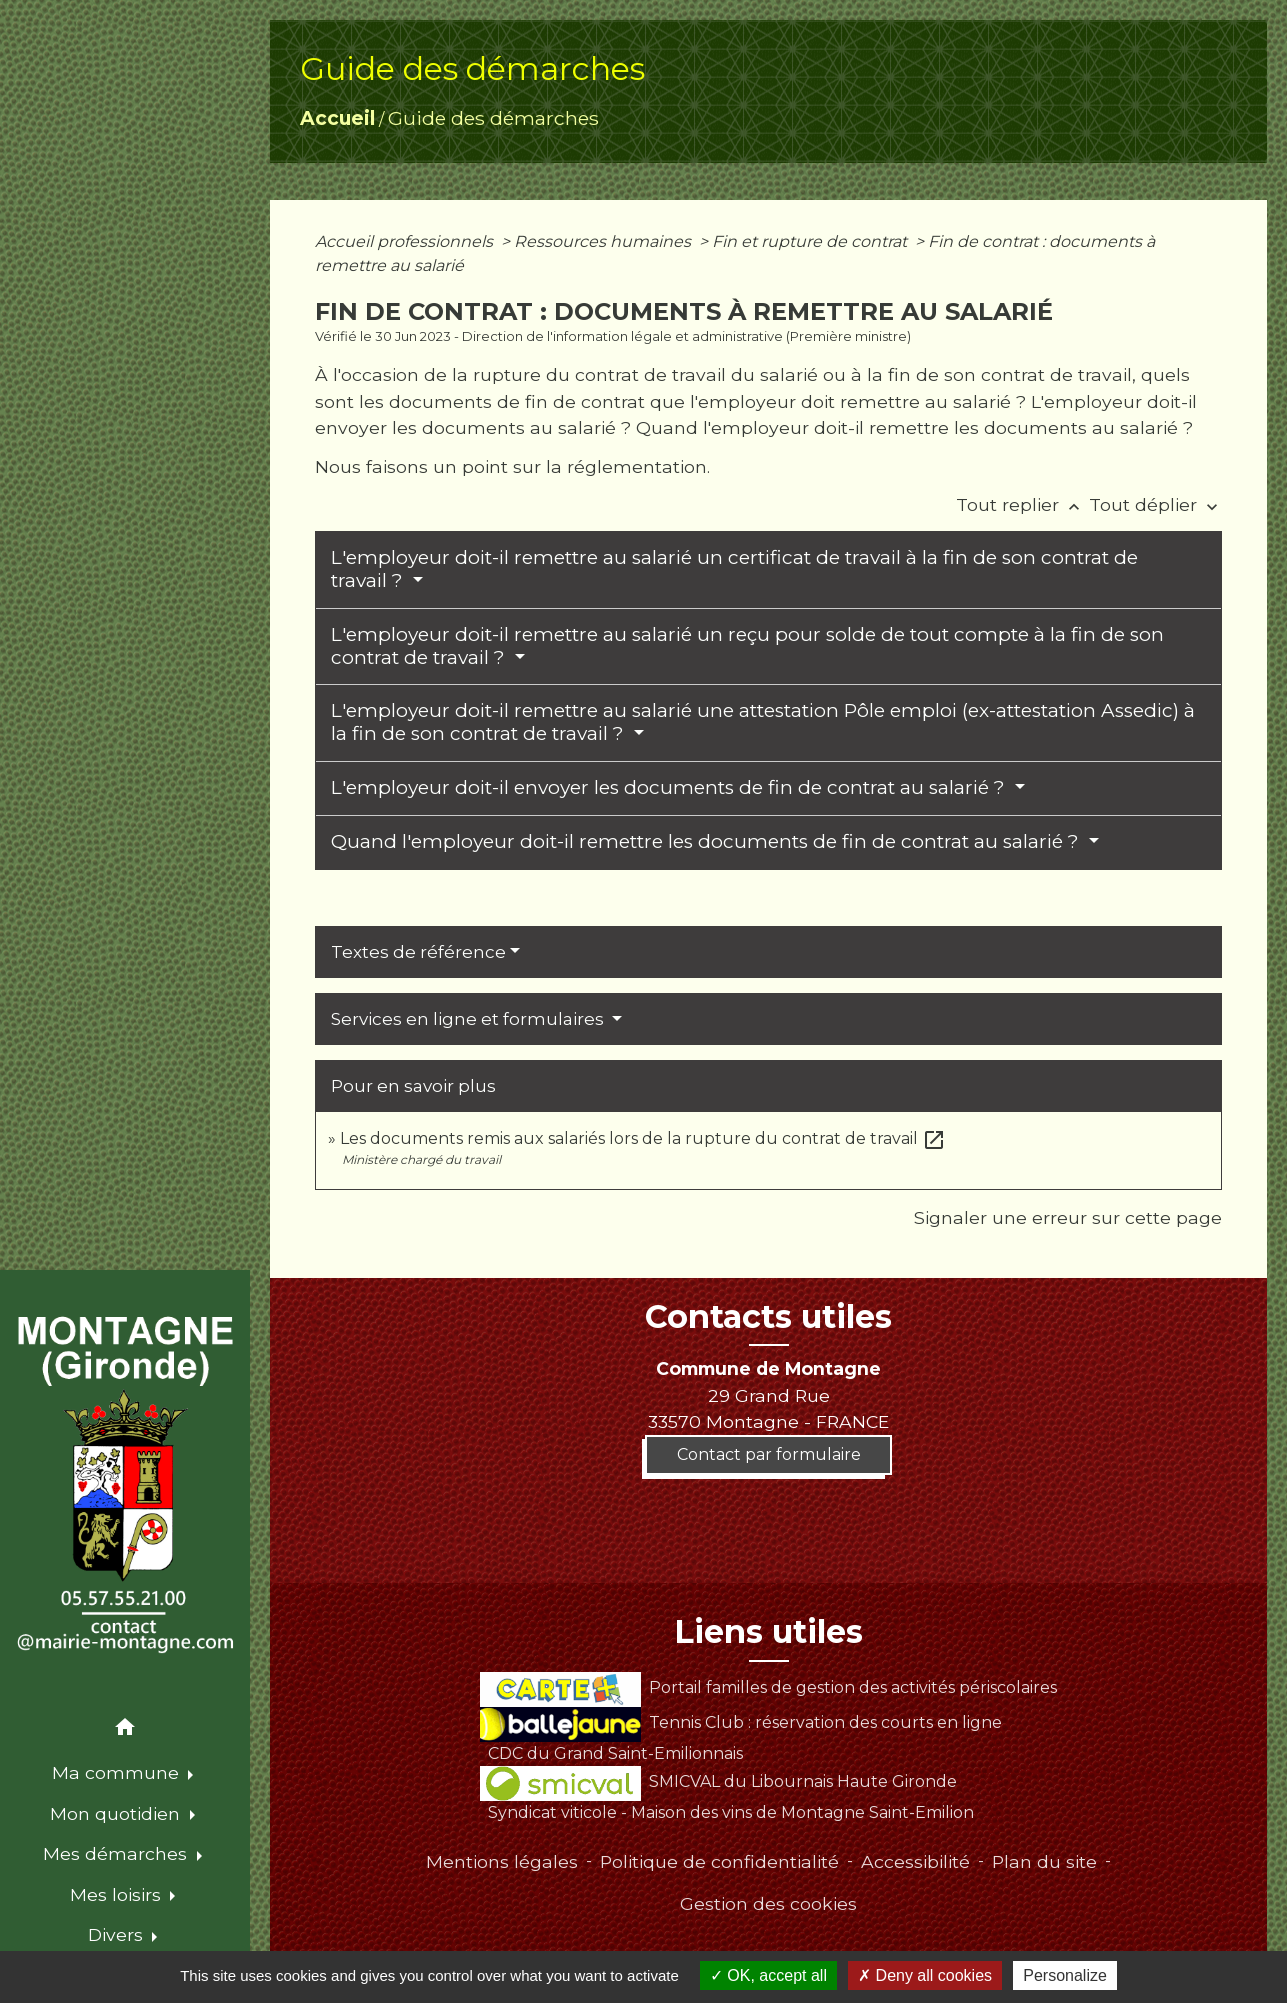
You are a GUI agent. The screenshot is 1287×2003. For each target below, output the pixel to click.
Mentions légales (502, 1861)
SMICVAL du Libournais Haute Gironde (718, 1781)
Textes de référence (418, 952)
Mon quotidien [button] (117, 1813)
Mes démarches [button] (117, 1853)
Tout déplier (1155, 504)
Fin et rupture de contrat (811, 241)
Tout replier (1022, 504)
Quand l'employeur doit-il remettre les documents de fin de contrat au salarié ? (707, 841)
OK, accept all (768, 1975)
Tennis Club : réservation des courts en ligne (741, 1722)
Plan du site (1044, 1861)
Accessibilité (915, 1861)
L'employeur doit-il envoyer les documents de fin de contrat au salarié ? (670, 787)
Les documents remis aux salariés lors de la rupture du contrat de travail (643, 1138)
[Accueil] (124, 1485)
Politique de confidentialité (719, 1861)
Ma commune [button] (118, 1772)
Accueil (337, 118)
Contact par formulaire (769, 1454)
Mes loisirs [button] (118, 1894)
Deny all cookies (925, 1975)
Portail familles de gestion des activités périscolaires (768, 1687)
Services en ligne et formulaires (469, 1019)
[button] (125, 1730)
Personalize (1065, 1975)
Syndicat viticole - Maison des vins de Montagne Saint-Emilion (731, 1812)
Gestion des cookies (768, 1903)
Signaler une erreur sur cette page (1068, 1217)
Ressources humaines (604, 241)
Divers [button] (118, 1934)
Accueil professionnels (406, 241)
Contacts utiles (768, 1317)
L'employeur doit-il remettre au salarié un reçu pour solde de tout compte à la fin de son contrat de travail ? (747, 646)
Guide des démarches (493, 118)
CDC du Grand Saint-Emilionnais (615, 1753)
